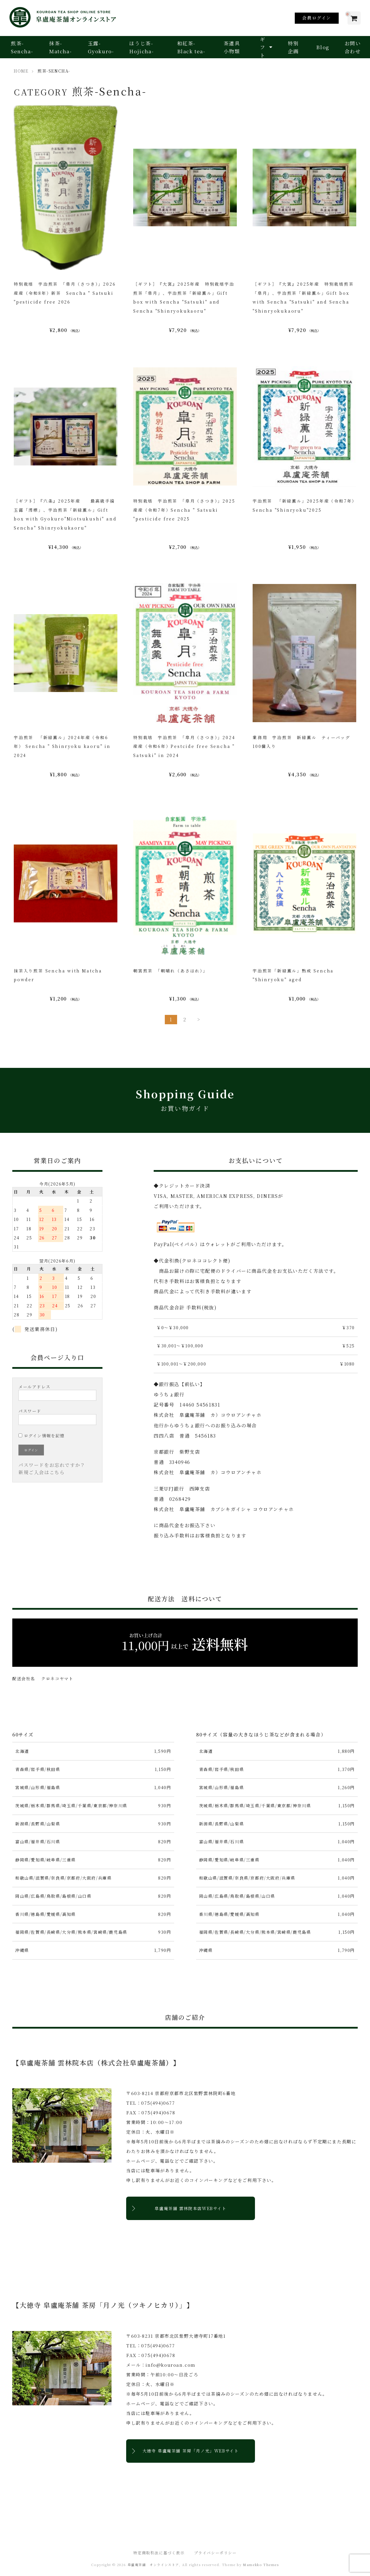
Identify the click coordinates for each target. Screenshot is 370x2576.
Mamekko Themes (261, 2564)
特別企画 (293, 47)
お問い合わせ (353, 47)
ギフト (262, 47)
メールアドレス (57, 1392)
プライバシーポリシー (215, 2553)
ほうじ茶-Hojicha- (141, 47)
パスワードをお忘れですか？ (51, 1465)
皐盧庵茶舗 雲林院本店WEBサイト (190, 2208)
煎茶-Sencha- (22, 47)
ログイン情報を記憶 (41, 1435)
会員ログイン (316, 18)
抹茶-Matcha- (60, 47)
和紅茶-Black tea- (191, 47)
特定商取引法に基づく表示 (158, 2553)
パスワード (57, 1416)
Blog (322, 47)
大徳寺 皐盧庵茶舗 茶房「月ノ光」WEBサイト (191, 2451)
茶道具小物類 (232, 47)
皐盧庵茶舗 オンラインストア (153, 2564)
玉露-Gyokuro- (101, 47)
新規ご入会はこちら (41, 1472)
